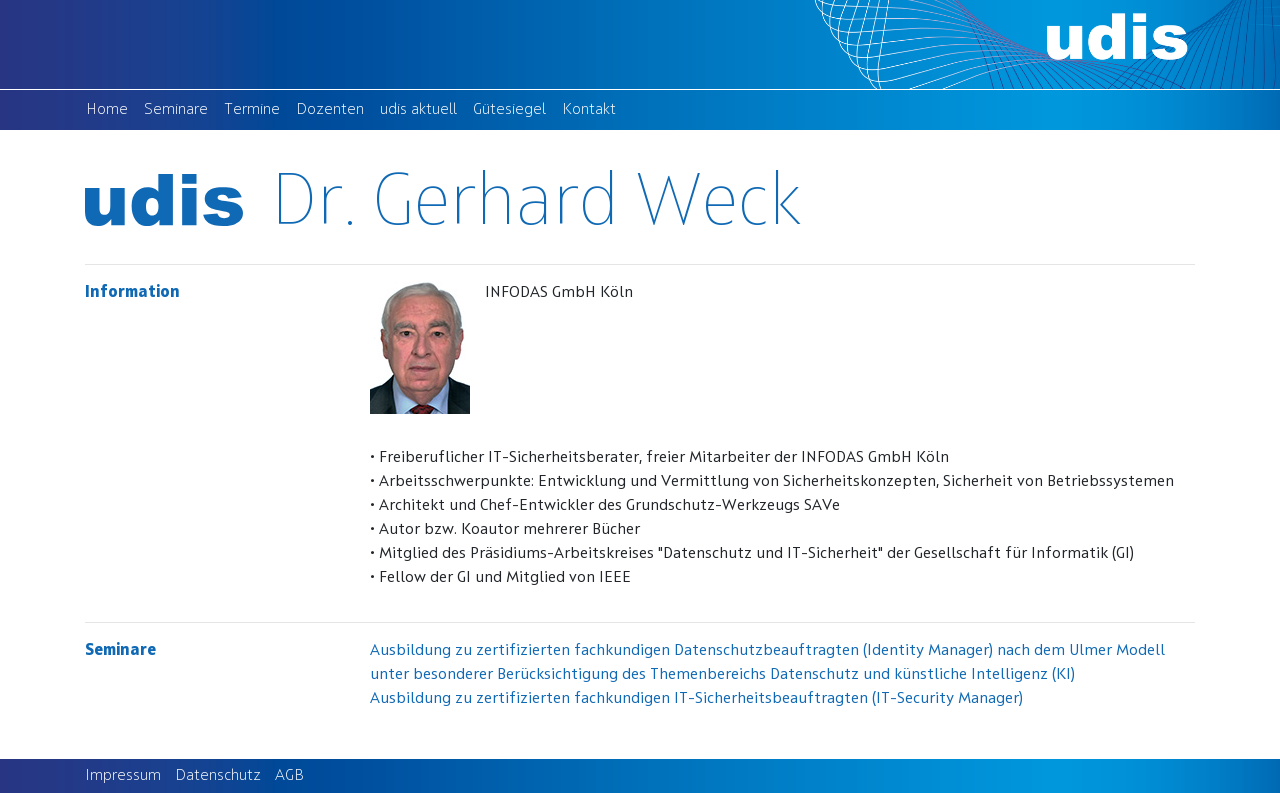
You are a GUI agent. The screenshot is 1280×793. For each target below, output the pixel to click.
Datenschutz (218, 776)
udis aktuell (422, 107)
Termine (256, 107)
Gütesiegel (513, 107)
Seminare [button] (176, 110)
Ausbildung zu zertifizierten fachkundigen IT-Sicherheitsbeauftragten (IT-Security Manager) (696, 699)
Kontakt (593, 107)
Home (111, 107)
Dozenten (334, 107)
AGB (289, 776)
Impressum (123, 776)
